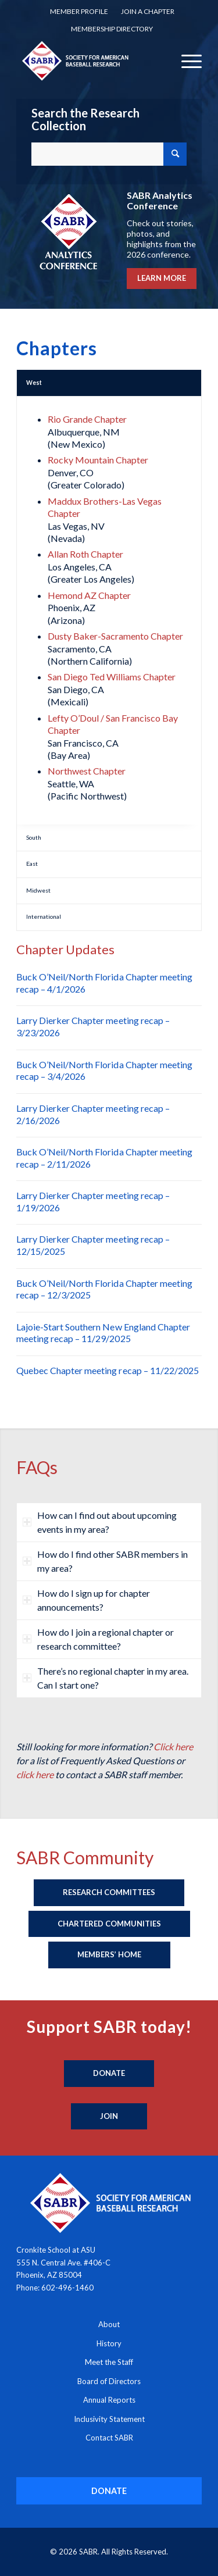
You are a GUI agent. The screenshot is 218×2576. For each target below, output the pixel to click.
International (43, 916)
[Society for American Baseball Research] (90, 60)
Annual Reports (109, 2399)
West (34, 382)
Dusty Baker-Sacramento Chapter (115, 635)
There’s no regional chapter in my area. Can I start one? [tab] (105, 1677)
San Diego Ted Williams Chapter (112, 676)
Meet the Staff (109, 2362)
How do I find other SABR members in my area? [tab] (105, 1561)
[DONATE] (109, 2490)
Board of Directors (109, 2381)
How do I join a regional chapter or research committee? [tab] (98, 1638)
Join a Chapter (147, 11)
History (109, 2343)
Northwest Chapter (87, 770)
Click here (173, 1746)
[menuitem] (79, 12)
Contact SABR (109, 2437)
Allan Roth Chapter (85, 553)
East (32, 863)
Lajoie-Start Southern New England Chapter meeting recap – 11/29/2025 (103, 1332)
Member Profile (79, 11)
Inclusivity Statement (109, 2419)
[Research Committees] (109, 1892)
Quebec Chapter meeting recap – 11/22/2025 (107, 1370)
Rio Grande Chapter (87, 418)
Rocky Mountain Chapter (98, 459)
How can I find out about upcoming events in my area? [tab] (100, 1522)
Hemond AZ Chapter (89, 595)
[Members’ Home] (109, 1955)
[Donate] (109, 2073)
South (33, 837)
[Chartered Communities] (109, 1924)
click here (34, 1774)
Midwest (38, 890)
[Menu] (186, 60)
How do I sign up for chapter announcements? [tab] (86, 1599)
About (109, 2324)
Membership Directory (112, 28)
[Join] (109, 2116)
